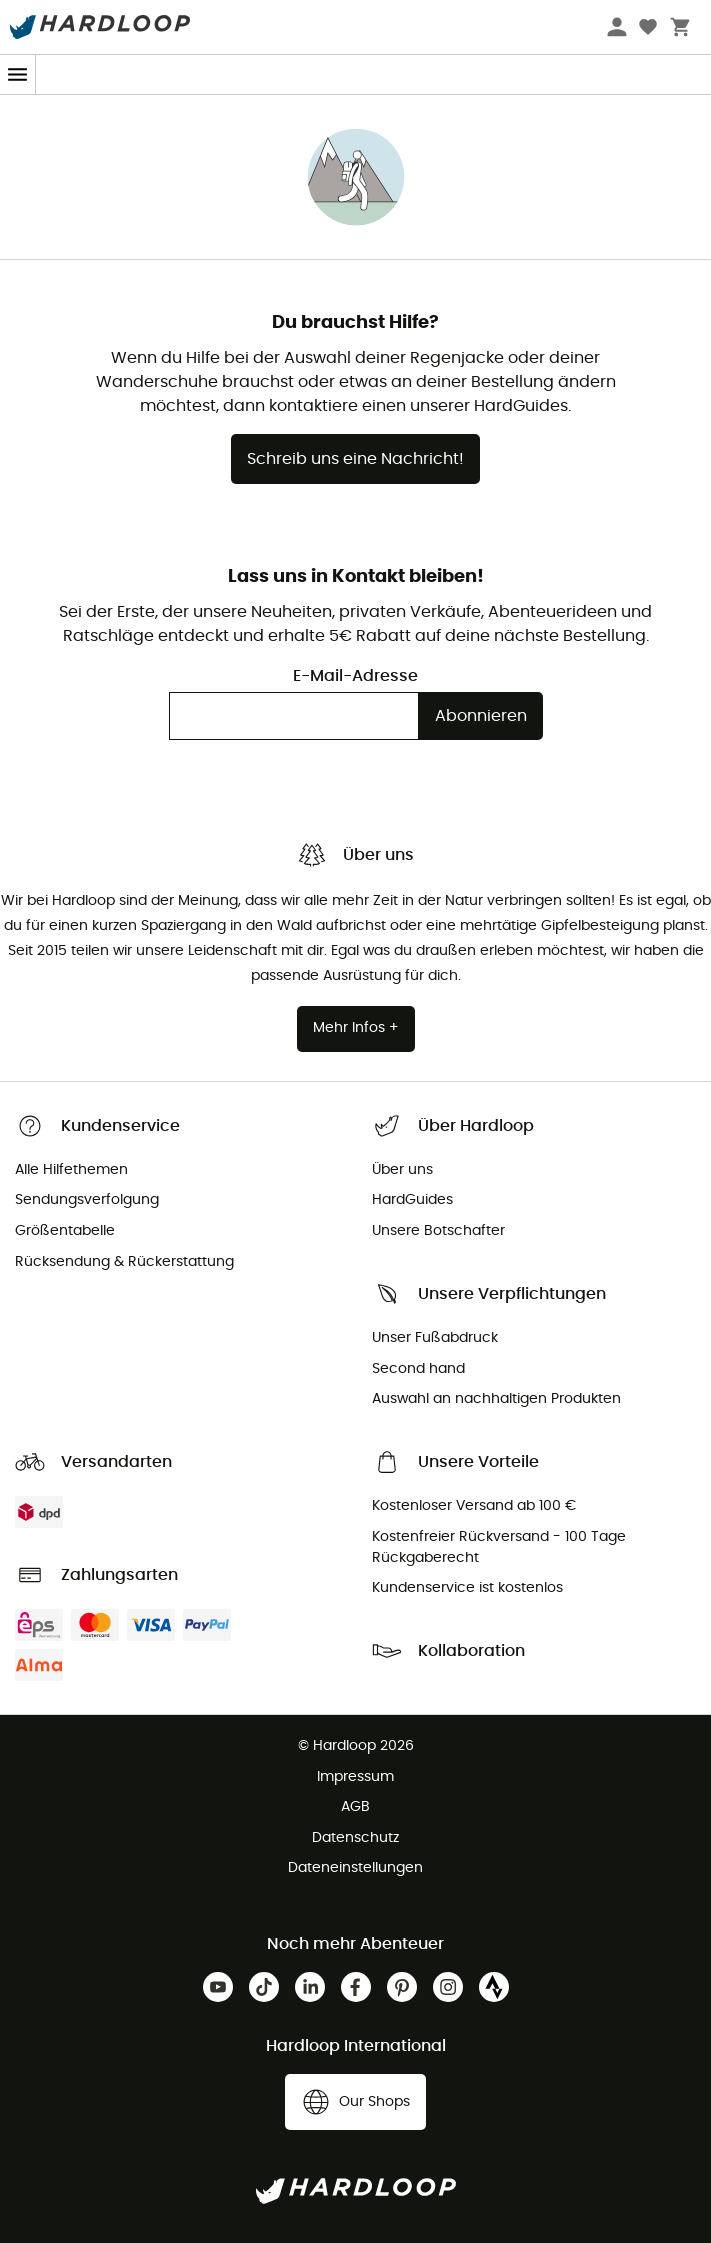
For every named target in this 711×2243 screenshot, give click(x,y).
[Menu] (18, 74)
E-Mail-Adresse (355, 676)
